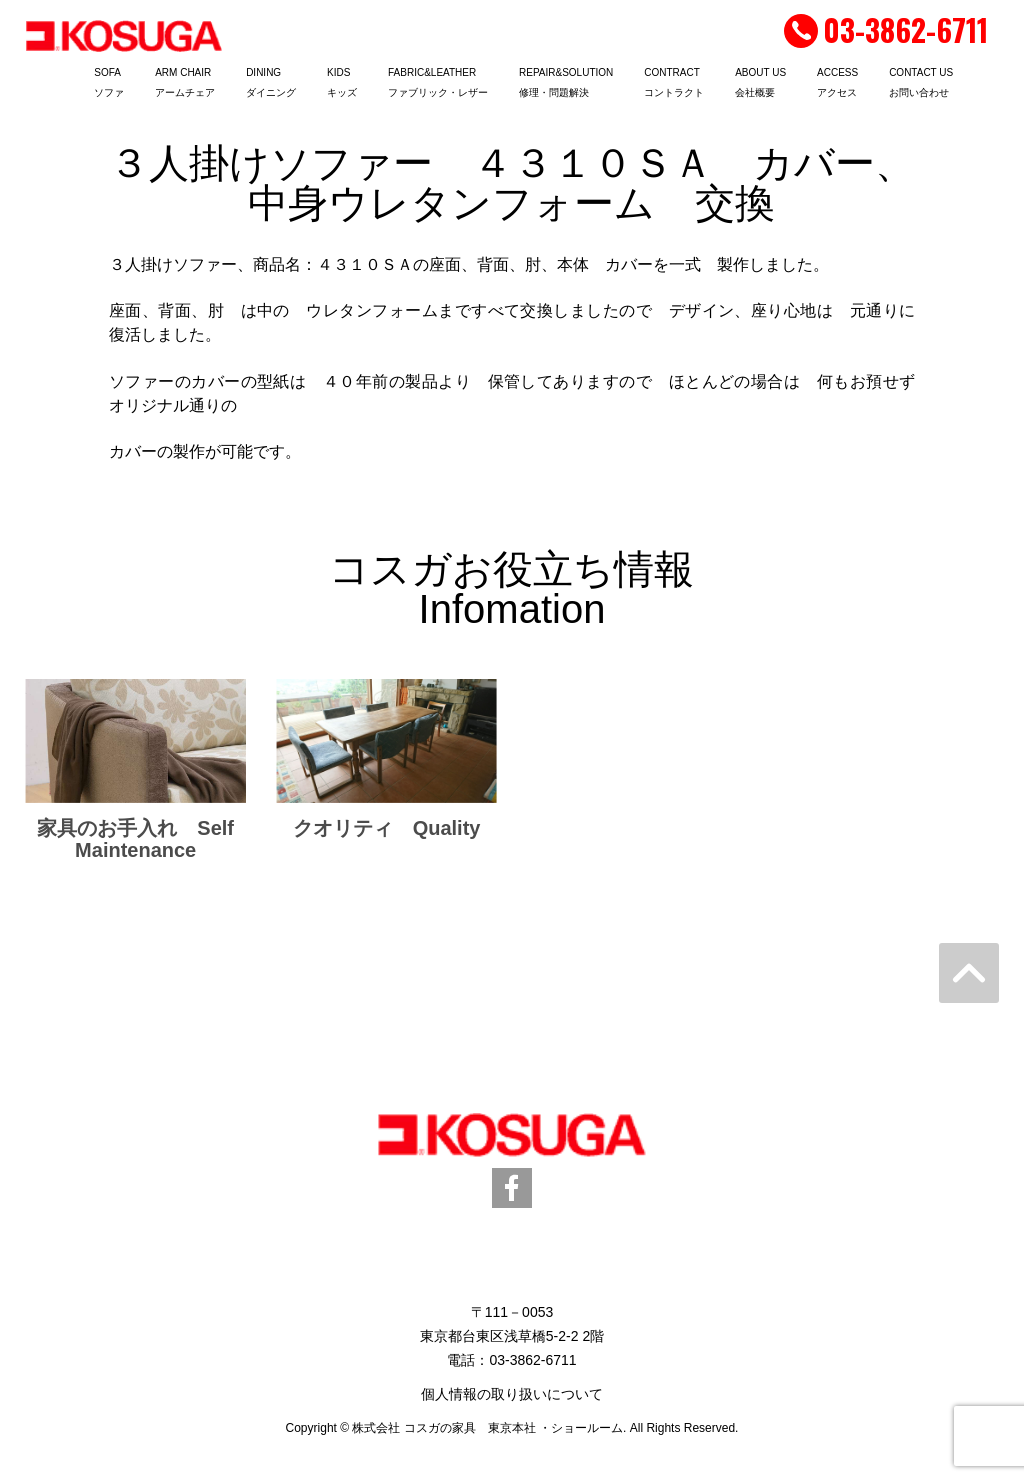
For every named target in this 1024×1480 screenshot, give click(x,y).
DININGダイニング (271, 82)
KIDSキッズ (342, 82)
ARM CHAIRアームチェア (185, 82)
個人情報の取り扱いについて (512, 1394)
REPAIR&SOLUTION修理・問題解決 (566, 82)
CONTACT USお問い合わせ (921, 82)
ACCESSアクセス (837, 82)
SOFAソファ (109, 82)
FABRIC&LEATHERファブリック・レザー (438, 82)
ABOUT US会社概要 (760, 82)
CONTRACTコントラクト (674, 82)
